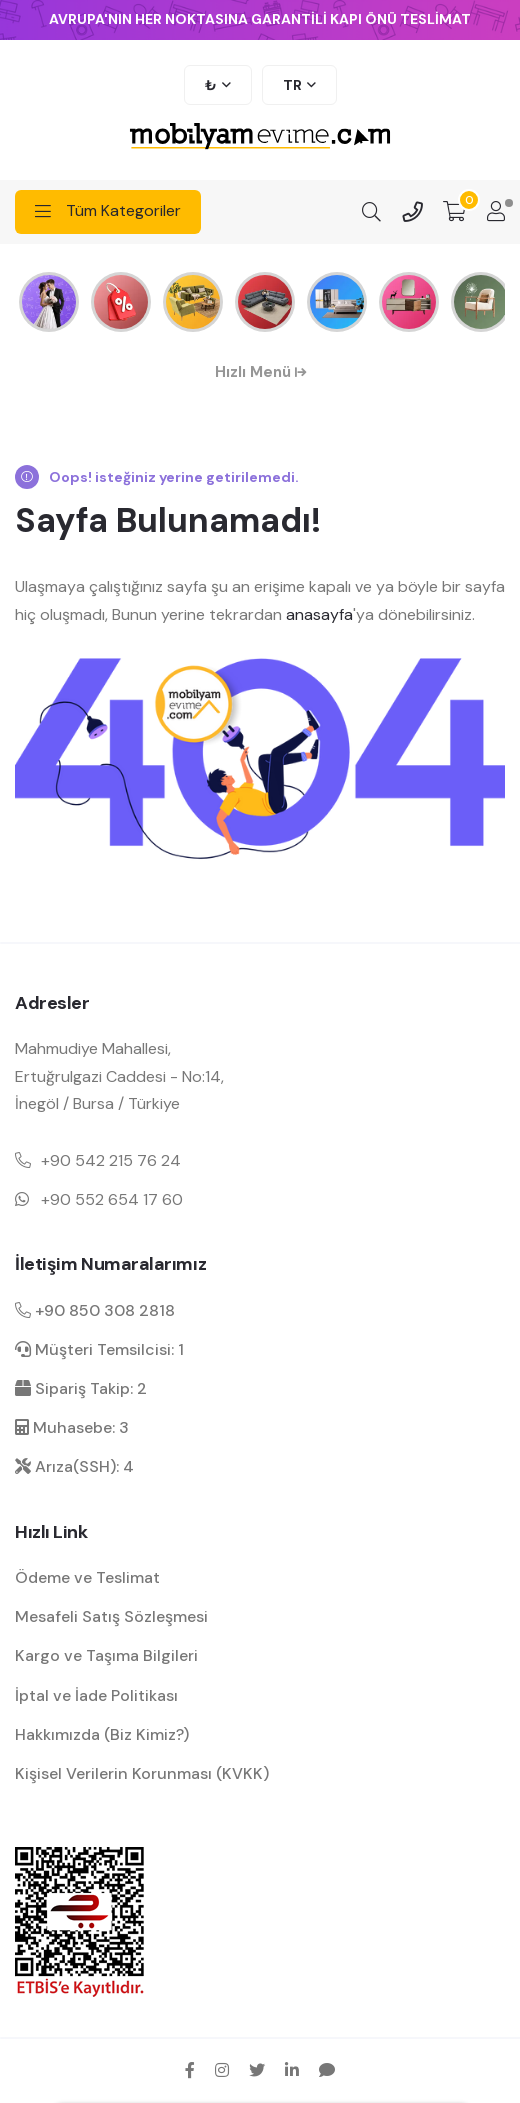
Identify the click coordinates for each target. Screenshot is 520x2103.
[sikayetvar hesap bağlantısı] (327, 2070)
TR (292, 85)
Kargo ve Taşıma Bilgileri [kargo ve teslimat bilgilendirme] (106, 1655)
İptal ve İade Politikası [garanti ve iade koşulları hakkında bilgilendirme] (96, 1695)
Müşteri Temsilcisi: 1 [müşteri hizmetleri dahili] (99, 1349)
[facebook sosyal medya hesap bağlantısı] (190, 2070)
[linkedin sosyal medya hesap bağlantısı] (292, 2070)
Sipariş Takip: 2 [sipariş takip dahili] (81, 1388)
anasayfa (319, 614)
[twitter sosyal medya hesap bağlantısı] (257, 2070)
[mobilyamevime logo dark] (260, 137)
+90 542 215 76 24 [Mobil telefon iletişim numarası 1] (111, 1160)
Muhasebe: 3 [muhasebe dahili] (72, 1427)
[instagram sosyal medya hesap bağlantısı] (222, 2070)
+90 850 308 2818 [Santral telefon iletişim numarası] (95, 1310)
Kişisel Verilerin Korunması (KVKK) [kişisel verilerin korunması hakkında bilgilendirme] (142, 1773)
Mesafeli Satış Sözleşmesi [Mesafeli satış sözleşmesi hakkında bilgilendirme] (111, 1616)
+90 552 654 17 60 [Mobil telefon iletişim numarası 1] (112, 1199)
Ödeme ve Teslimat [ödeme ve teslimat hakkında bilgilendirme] (87, 1577)
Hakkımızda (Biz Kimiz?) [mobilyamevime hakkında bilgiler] (102, 1734)
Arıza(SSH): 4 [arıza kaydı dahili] (74, 1466)
